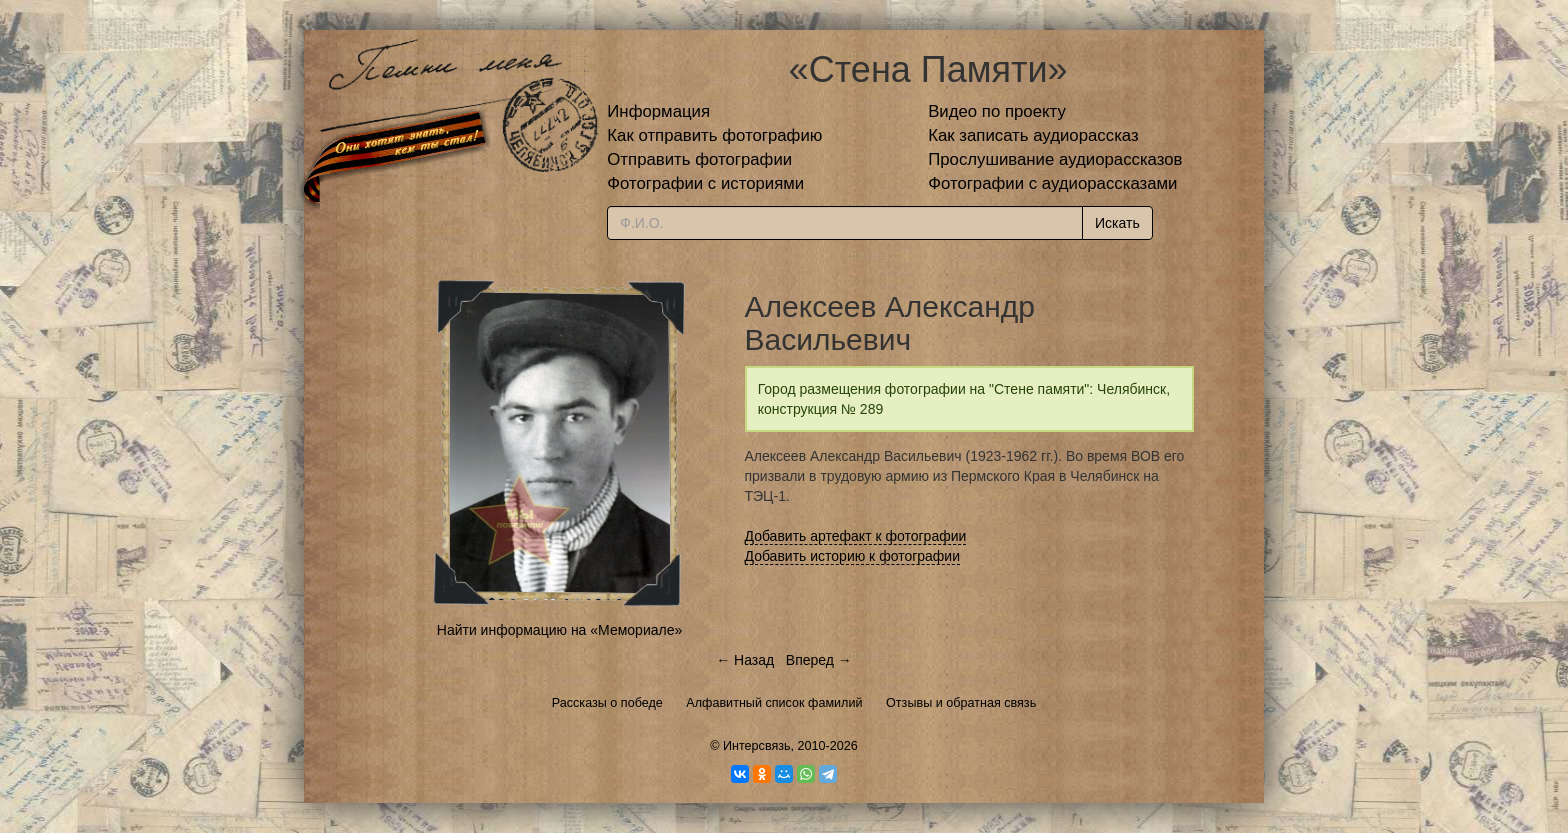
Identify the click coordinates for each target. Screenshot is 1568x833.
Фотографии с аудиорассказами (1052, 183)
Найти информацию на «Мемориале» (559, 630)
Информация (658, 111)
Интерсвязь (757, 746)
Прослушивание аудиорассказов (1055, 159)
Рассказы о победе (607, 703)
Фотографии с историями (705, 183)
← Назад (745, 660)
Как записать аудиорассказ (1033, 135)
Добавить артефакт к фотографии (856, 536)
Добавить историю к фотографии (853, 556)
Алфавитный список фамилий (774, 703)
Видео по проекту (997, 111)
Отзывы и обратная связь (961, 703)
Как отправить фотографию (714, 135)
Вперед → (819, 660)
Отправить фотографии (699, 159)
